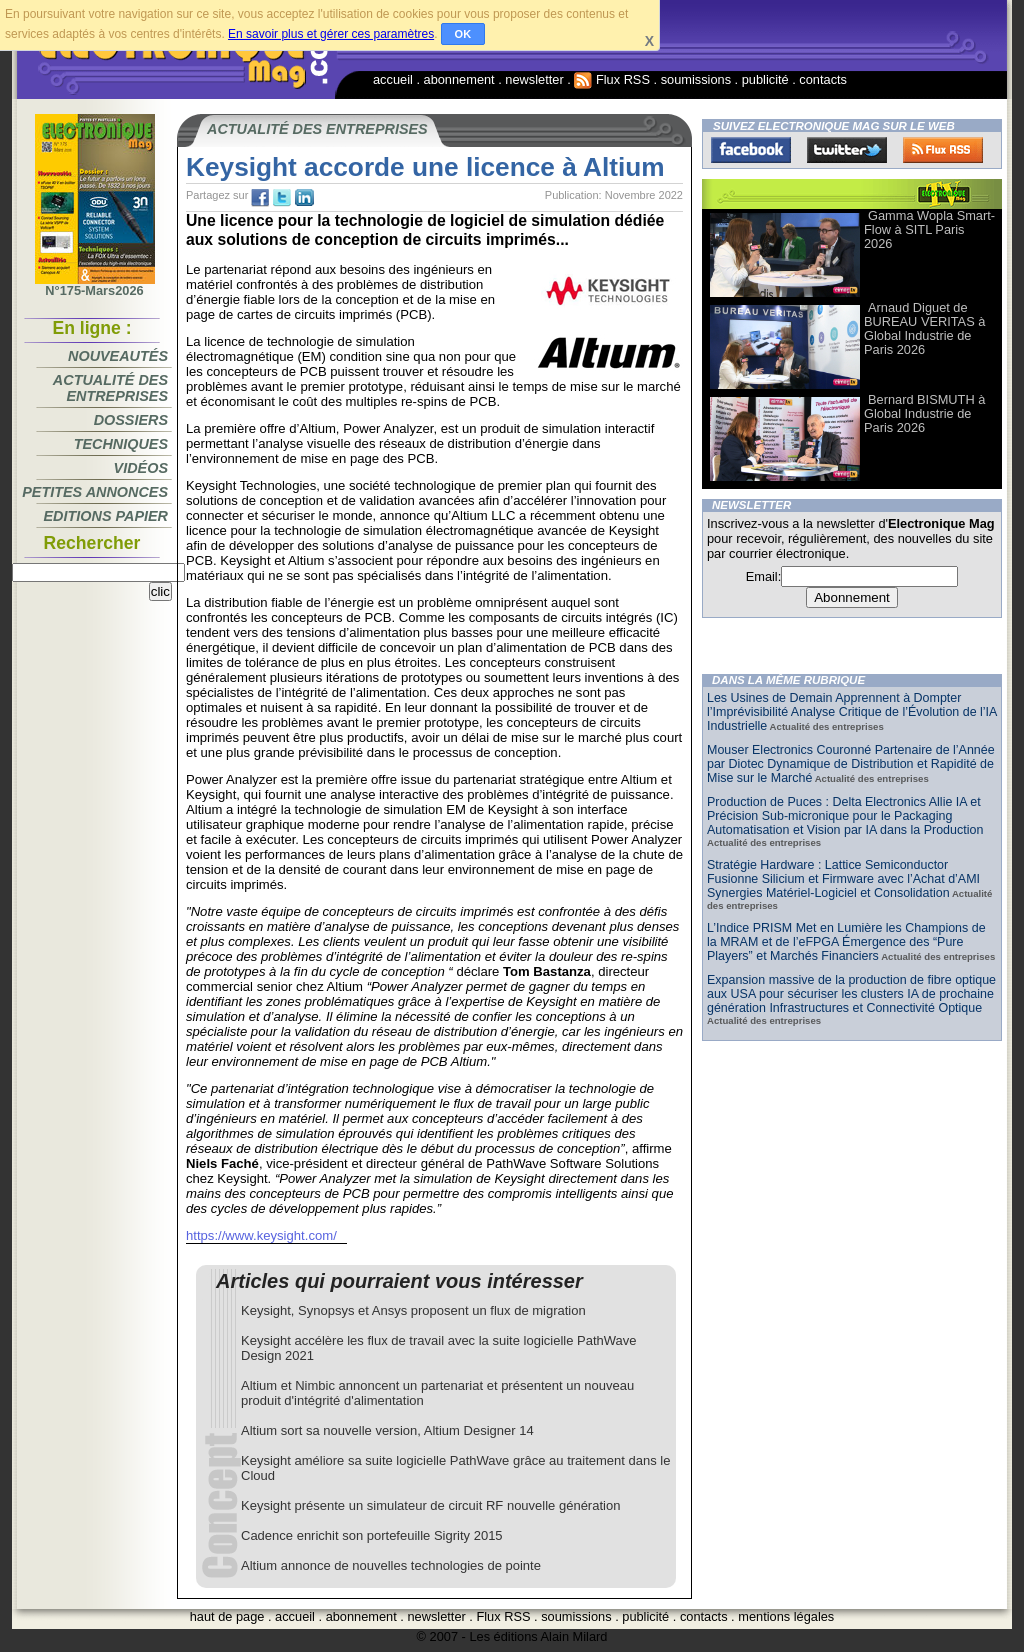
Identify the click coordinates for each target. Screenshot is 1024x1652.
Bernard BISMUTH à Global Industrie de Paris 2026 (924, 413)
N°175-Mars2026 (95, 285)
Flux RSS (612, 79)
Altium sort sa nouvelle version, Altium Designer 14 (387, 1430)
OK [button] (463, 34)
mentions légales (786, 1616)
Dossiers (131, 420)
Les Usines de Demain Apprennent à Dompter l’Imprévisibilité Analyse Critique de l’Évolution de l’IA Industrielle (852, 712)
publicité (765, 79)
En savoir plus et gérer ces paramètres (331, 34)
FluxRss (943, 150)
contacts (823, 79)
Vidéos (141, 468)
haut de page (227, 1616)
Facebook (751, 150)
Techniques (121, 444)
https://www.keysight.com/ (261, 1235)
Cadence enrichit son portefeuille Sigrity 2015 (372, 1535)
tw (282, 198)
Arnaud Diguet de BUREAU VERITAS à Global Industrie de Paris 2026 (924, 328)
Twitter (847, 150)
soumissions (696, 79)
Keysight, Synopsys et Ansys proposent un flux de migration (413, 1310)
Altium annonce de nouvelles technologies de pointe (391, 1565)
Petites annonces (95, 492)
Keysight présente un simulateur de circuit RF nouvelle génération (430, 1505)
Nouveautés (118, 356)
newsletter (534, 79)
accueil (393, 79)
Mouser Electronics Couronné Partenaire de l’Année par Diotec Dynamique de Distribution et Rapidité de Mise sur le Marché (851, 764)
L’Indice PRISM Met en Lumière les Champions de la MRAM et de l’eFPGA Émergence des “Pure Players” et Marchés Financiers (846, 942)
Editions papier (106, 516)
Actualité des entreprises (110, 388)
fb (260, 198)
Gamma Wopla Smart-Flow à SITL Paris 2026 (929, 229)
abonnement (459, 79)
